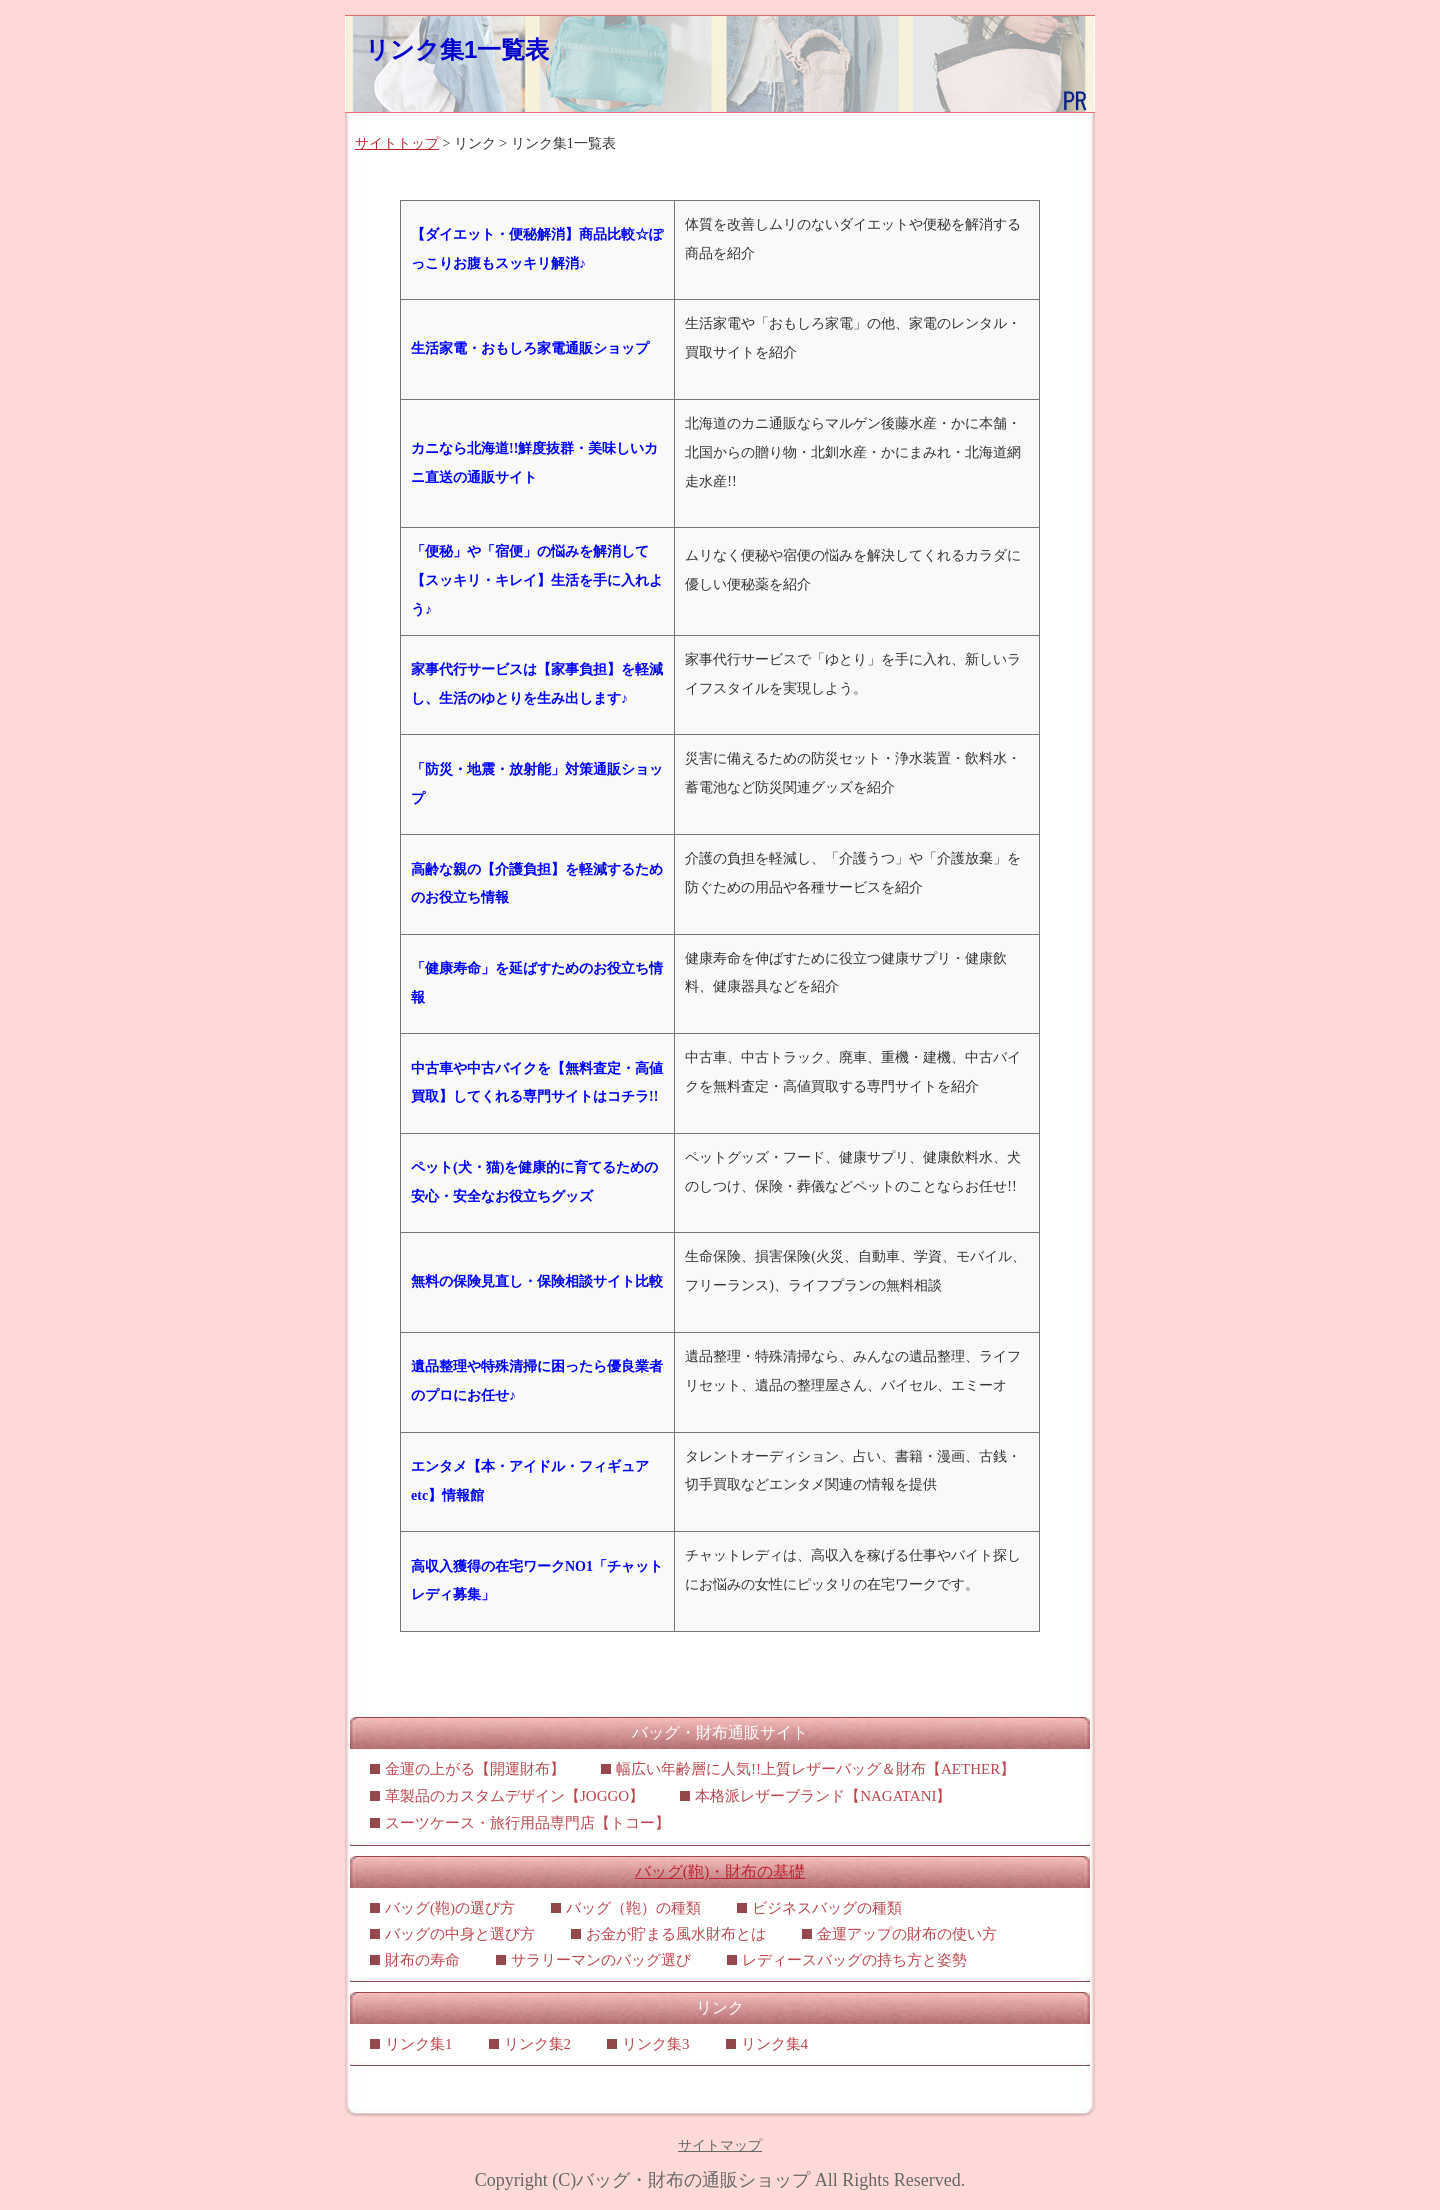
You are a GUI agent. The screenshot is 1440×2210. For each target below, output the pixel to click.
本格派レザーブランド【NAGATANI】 (823, 1796)
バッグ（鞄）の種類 (633, 1908)
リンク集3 (656, 2044)
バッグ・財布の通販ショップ (693, 2180)
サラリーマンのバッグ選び (601, 1960)
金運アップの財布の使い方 (907, 1934)
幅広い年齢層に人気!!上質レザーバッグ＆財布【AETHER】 (815, 1769)
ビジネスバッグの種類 (827, 1908)
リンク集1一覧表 (457, 49)
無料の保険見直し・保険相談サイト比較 (537, 1281)
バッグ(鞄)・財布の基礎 (720, 1871)
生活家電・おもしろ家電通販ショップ (530, 348)
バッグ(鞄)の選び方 (450, 1908)
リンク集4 (775, 2044)
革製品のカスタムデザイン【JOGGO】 (514, 1796)
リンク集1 (419, 2044)
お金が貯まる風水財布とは (676, 1934)
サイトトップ (397, 143)
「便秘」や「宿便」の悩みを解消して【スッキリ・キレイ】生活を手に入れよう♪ (537, 580)
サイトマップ (720, 2145)
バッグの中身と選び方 (460, 1934)
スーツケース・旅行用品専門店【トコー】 (527, 1823)
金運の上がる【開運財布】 (475, 1769)
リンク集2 (538, 2044)
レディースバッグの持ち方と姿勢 (854, 1960)
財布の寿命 (422, 1960)
